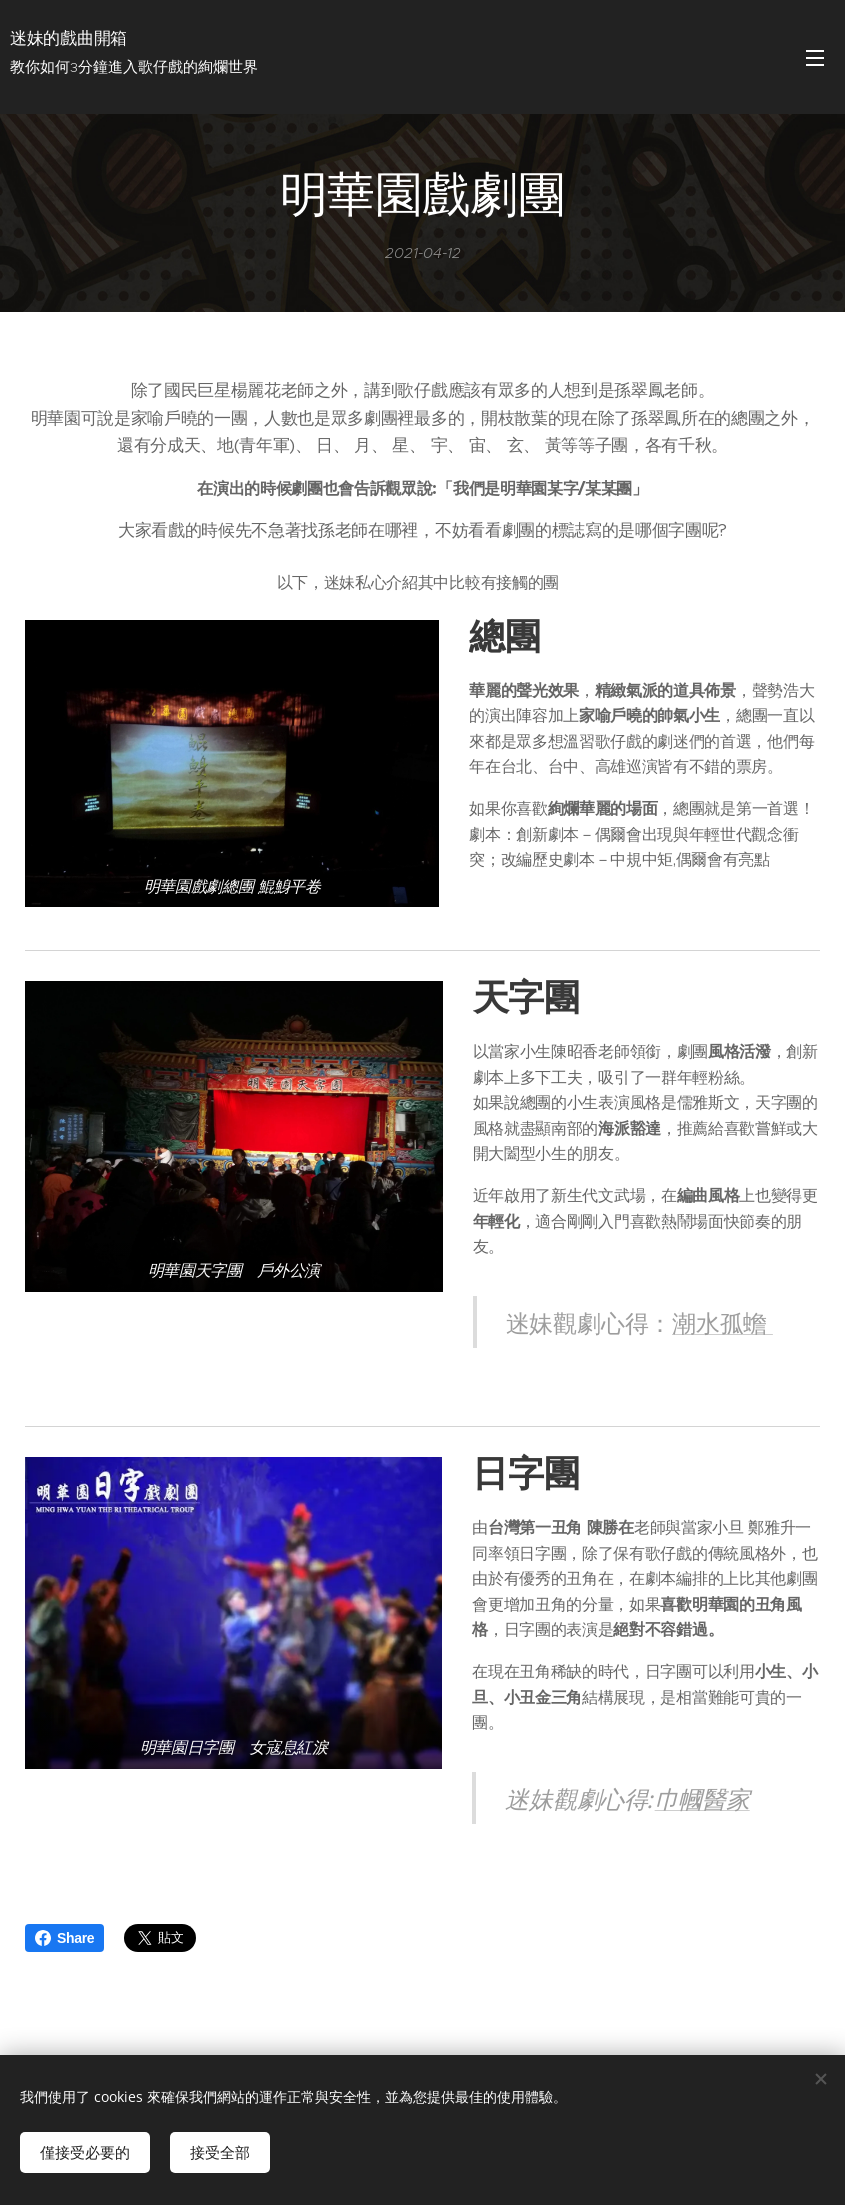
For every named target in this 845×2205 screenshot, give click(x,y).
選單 (815, 58)
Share (64, 1938)
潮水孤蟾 (722, 1321)
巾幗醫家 (702, 1797)
